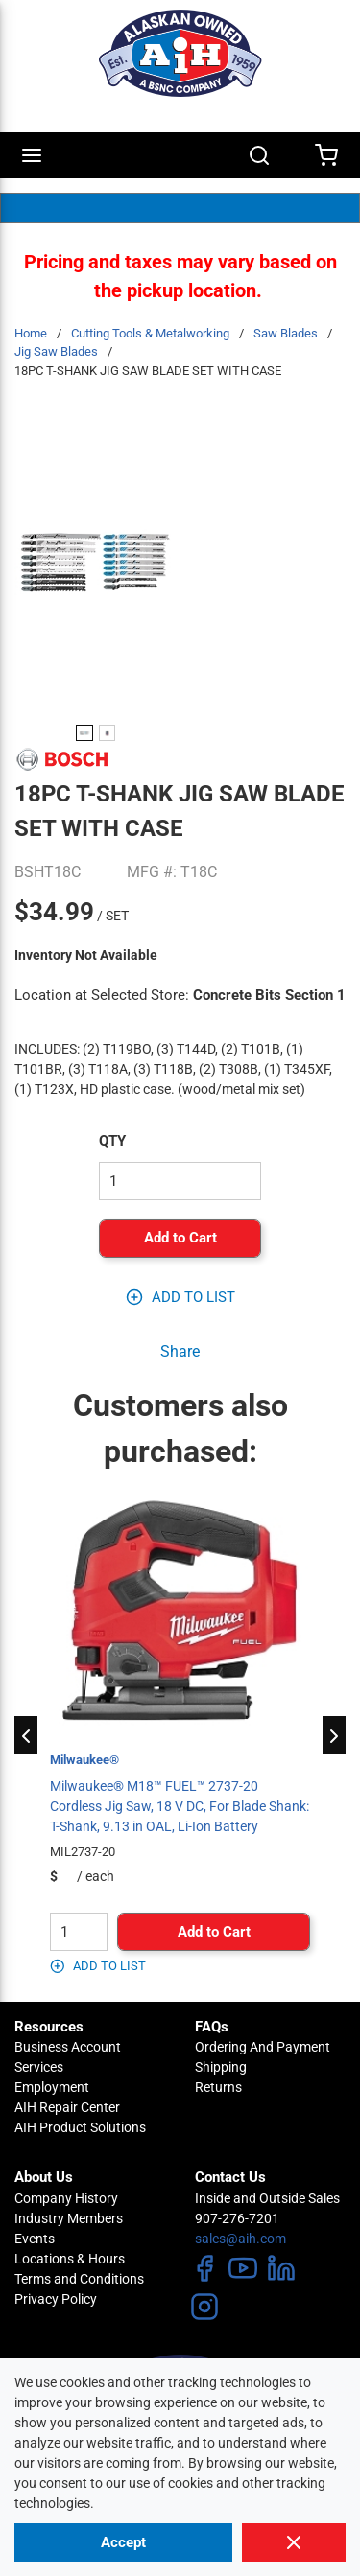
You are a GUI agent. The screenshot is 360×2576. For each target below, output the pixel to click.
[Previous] (25, 1735)
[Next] (334, 1735)
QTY (112, 1140)
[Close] (294, 2542)
